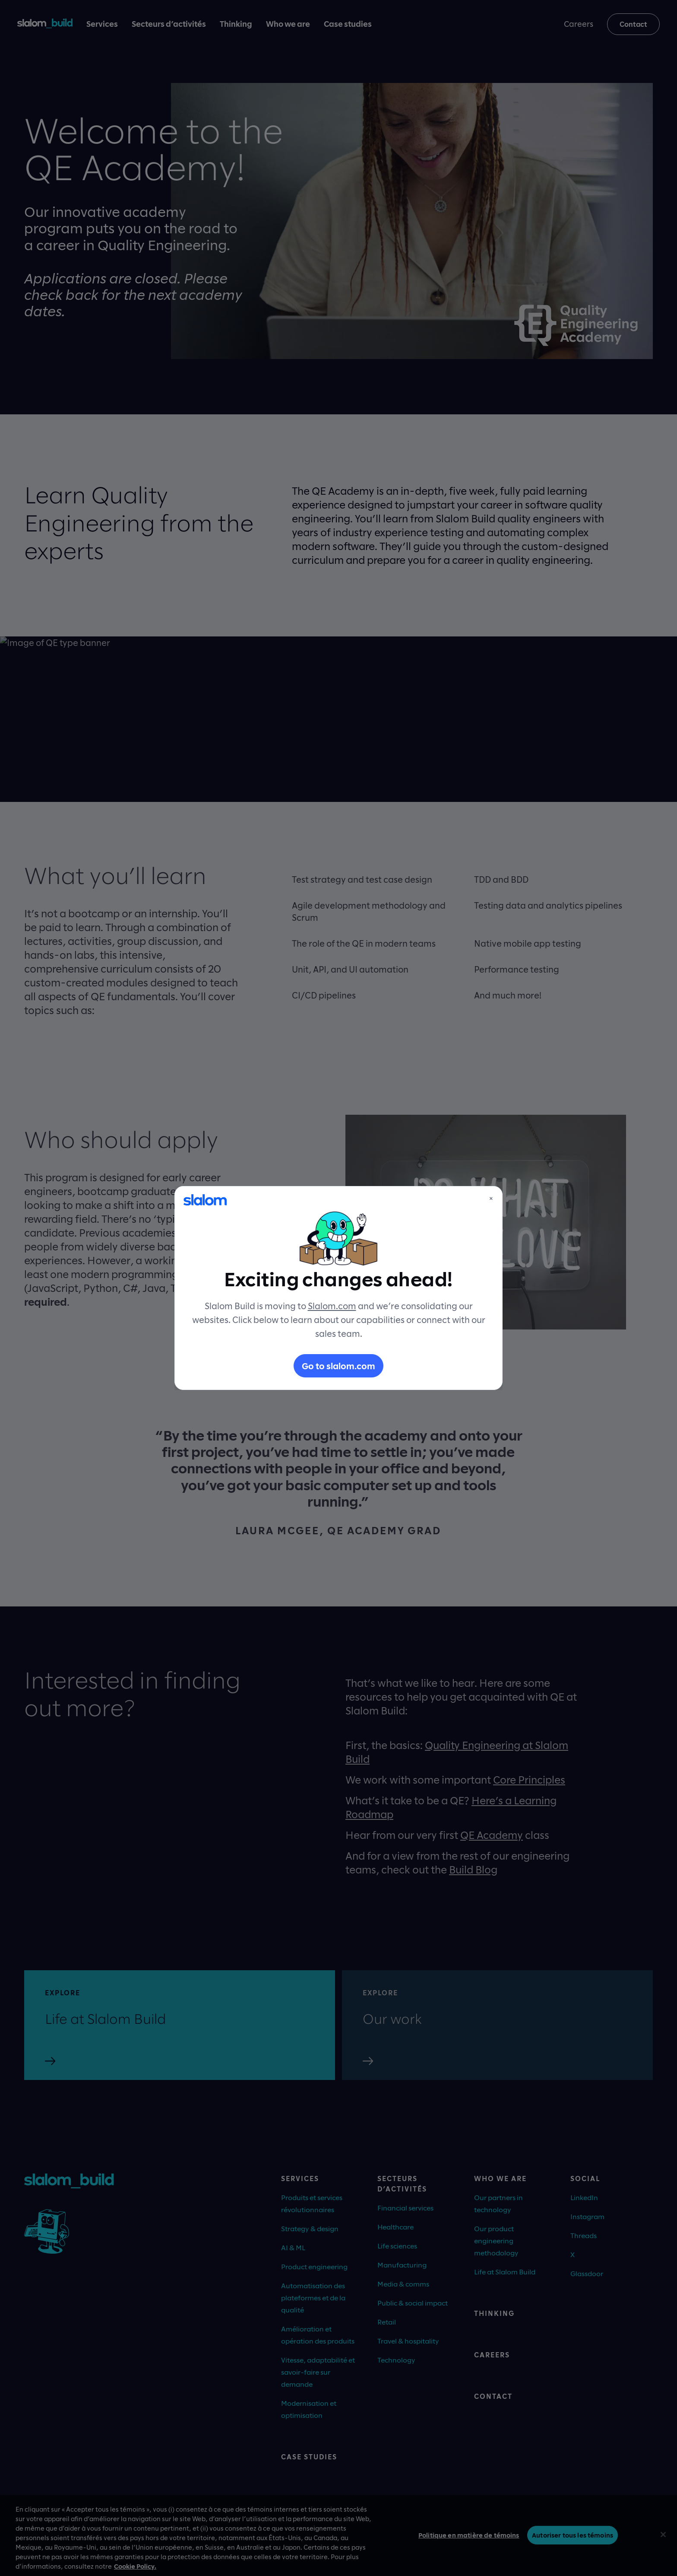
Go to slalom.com (338, 1366)
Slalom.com (332, 1306)
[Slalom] (205, 1199)
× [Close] (491, 1198)
